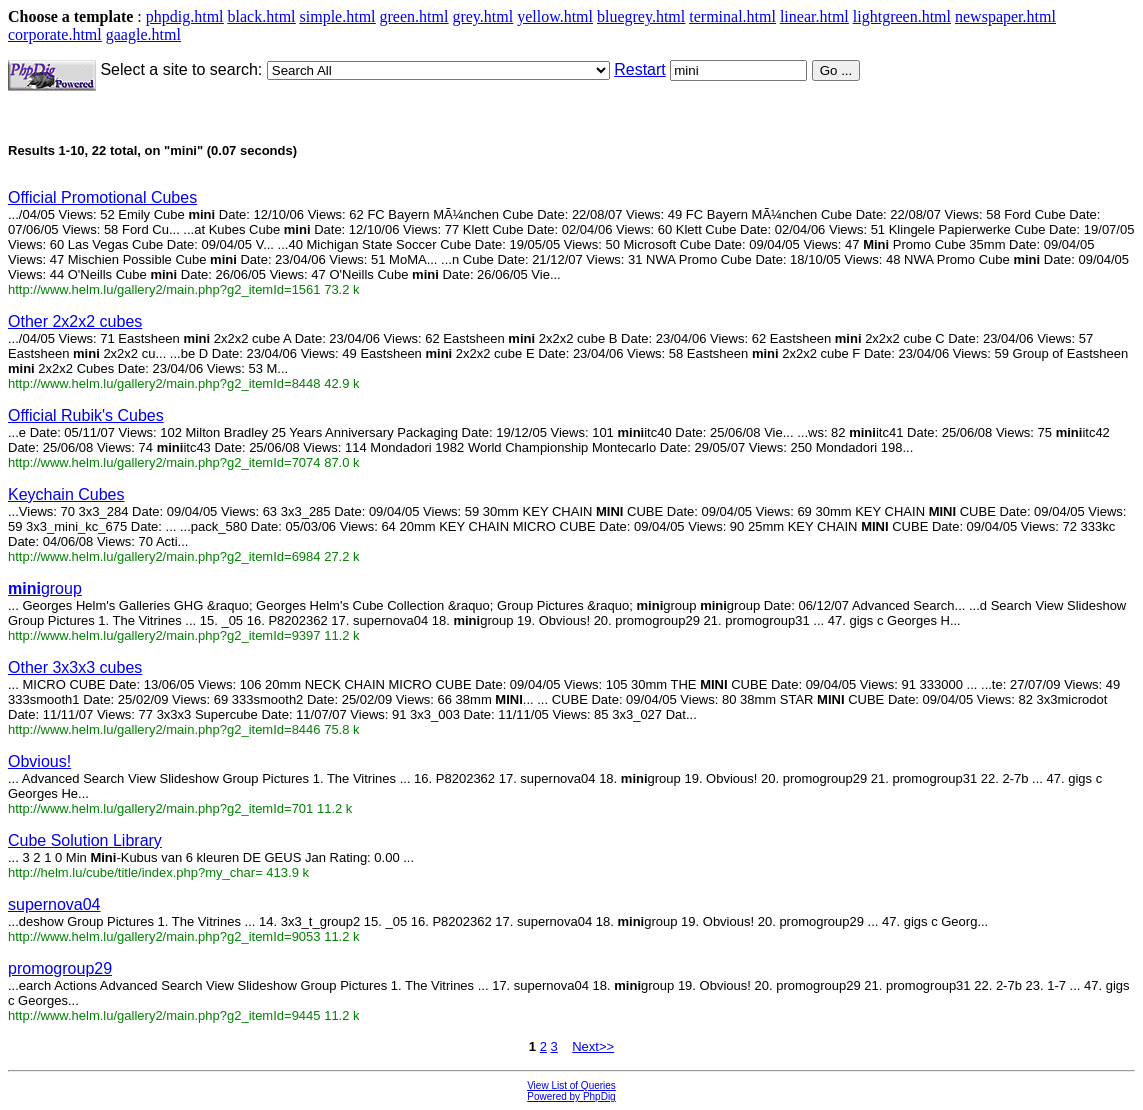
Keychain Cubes (66, 494)
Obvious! (39, 761)
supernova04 (54, 904)
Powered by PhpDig (571, 1096)
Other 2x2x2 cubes (75, 321)
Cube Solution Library (85, 840)
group (45, 588)
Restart (640, 69)
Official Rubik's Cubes (86, 415)
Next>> (593, 1046)
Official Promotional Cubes (102, 197)
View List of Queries (571, 1085)
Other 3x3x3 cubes (75, 667)
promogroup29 (60, 968)
